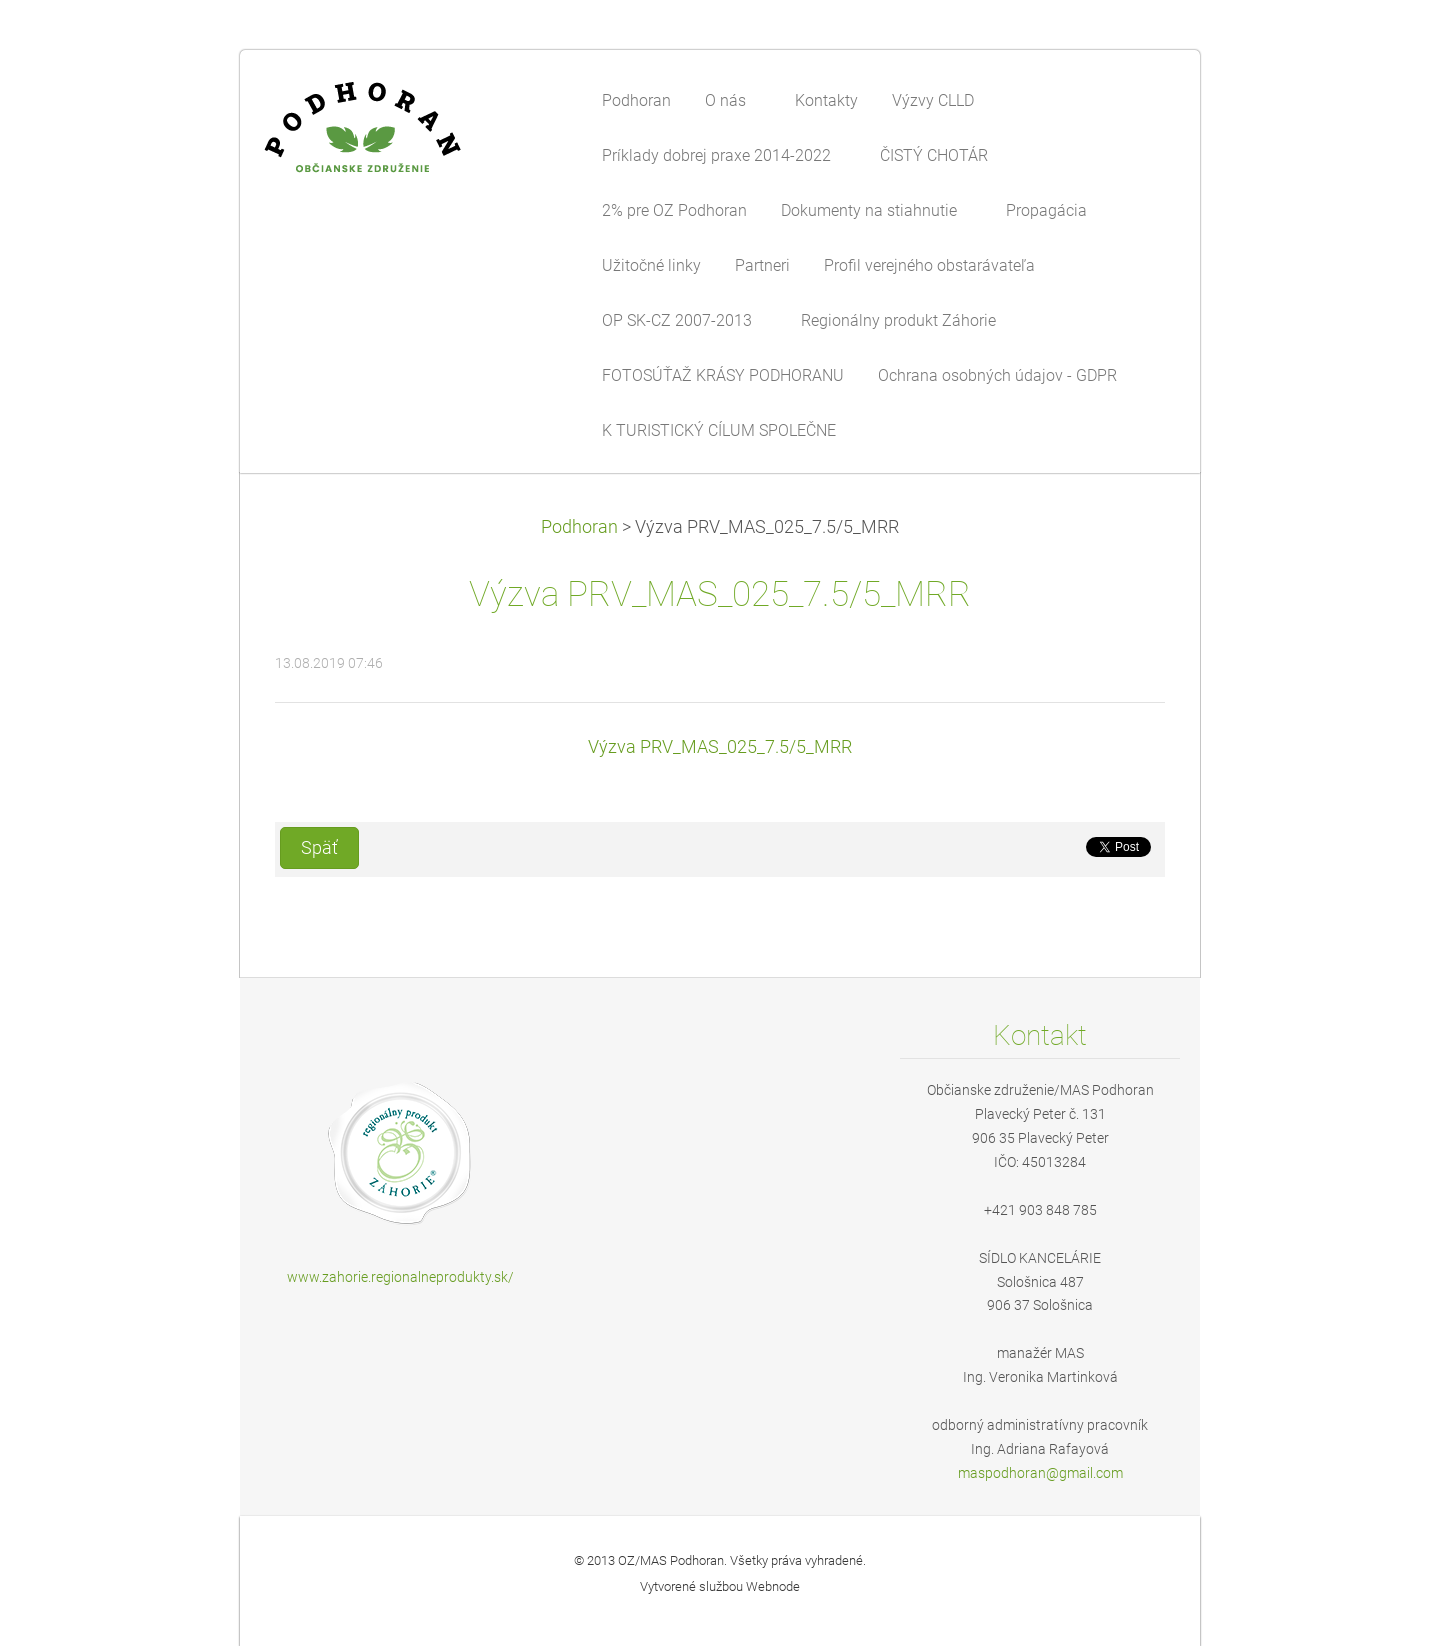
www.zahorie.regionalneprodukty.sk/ (400, 1277)
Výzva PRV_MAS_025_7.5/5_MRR (720, 747)
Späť (319, 848)
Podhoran (579, 527)
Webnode (773, 1586)
